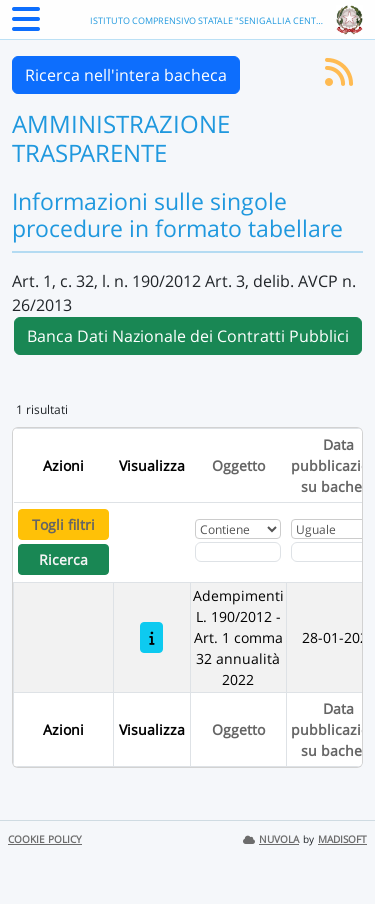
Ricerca (63, 559)
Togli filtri (63, 524)
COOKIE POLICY (45, 839)
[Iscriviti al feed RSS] (339, 78)
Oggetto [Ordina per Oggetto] (238, 465)
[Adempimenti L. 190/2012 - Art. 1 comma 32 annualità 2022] (151, 637)
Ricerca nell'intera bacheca (126, 75)
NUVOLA (271, 839)
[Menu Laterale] (26, 25)
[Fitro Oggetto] (238, 552)
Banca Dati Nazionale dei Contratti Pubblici (188, 336)
